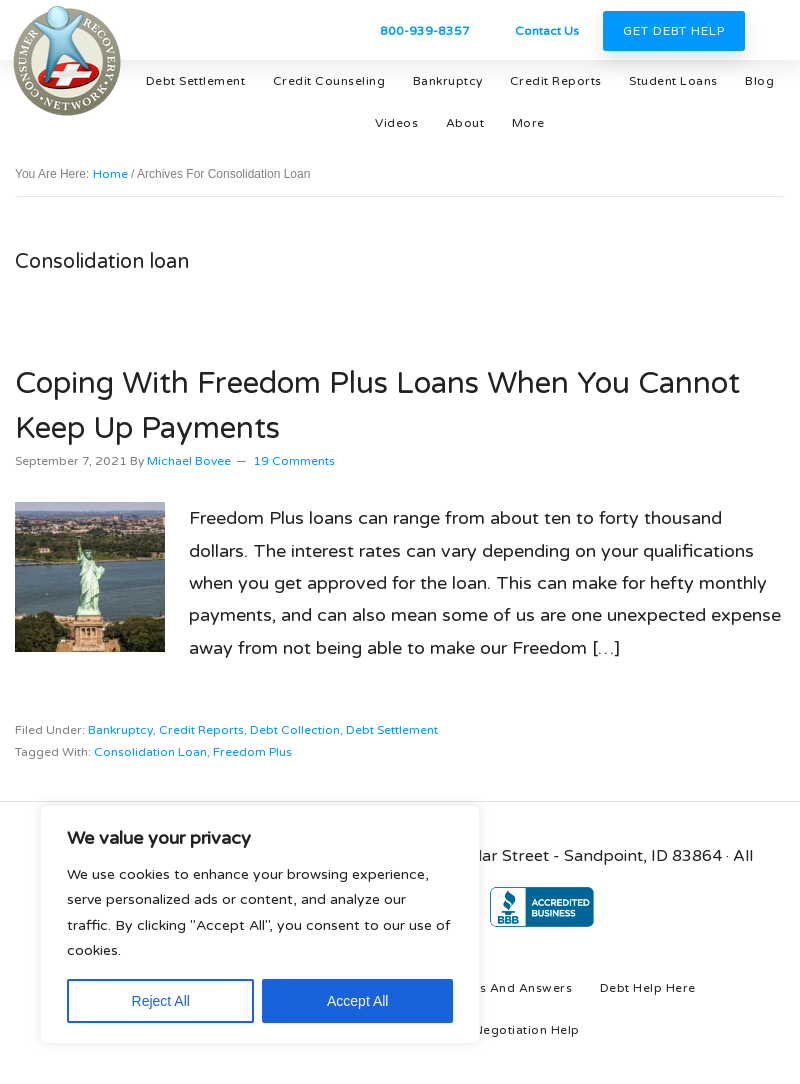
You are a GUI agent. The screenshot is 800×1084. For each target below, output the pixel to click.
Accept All (357, 1001)
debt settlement (392, 730)
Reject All (161, 1001)
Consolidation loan (150, 752)
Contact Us (547, 31)
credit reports (201, 730)
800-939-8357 (425, 31)
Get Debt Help (674, 31)
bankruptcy (120, 730)
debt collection (295, 730)
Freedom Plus (252, 752)
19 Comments (294, 461)
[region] (260, 924)
